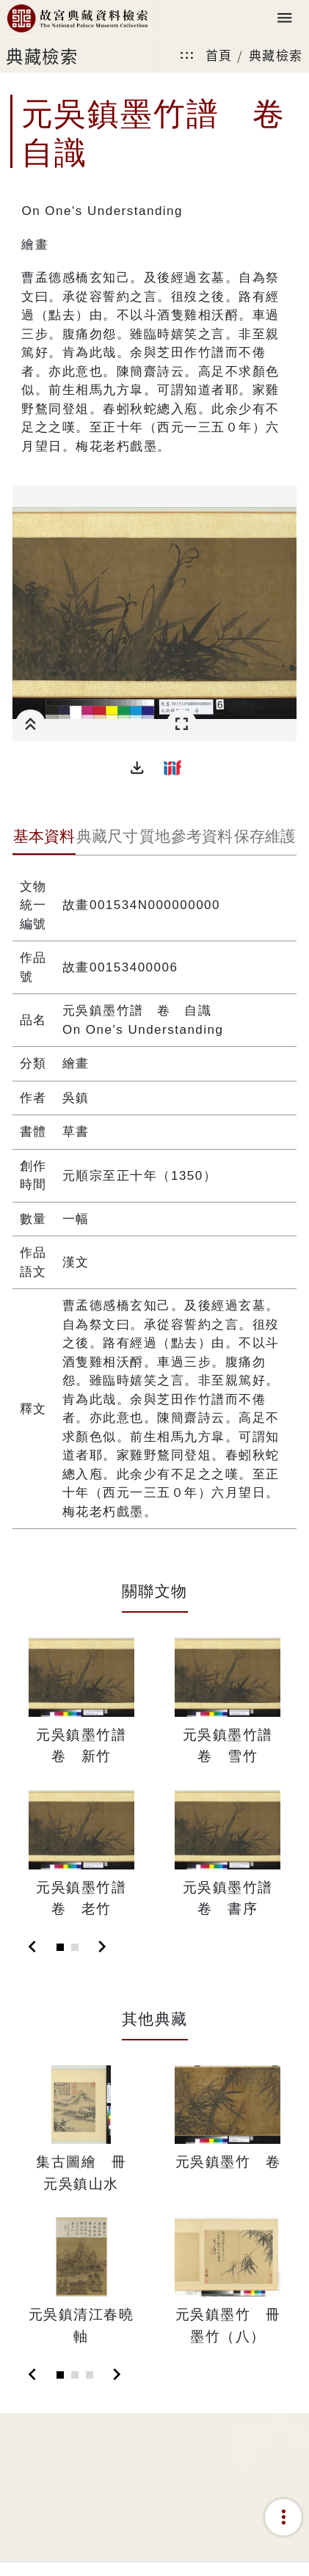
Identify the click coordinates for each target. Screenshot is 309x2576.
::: (187, 54)
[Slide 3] (89, 2375)
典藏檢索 (276, 54)
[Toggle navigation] (284, 18)
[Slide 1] (60, 1947)
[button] (137, 767)
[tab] (44, 838)
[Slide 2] (75, 1947)
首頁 (219, 54)
